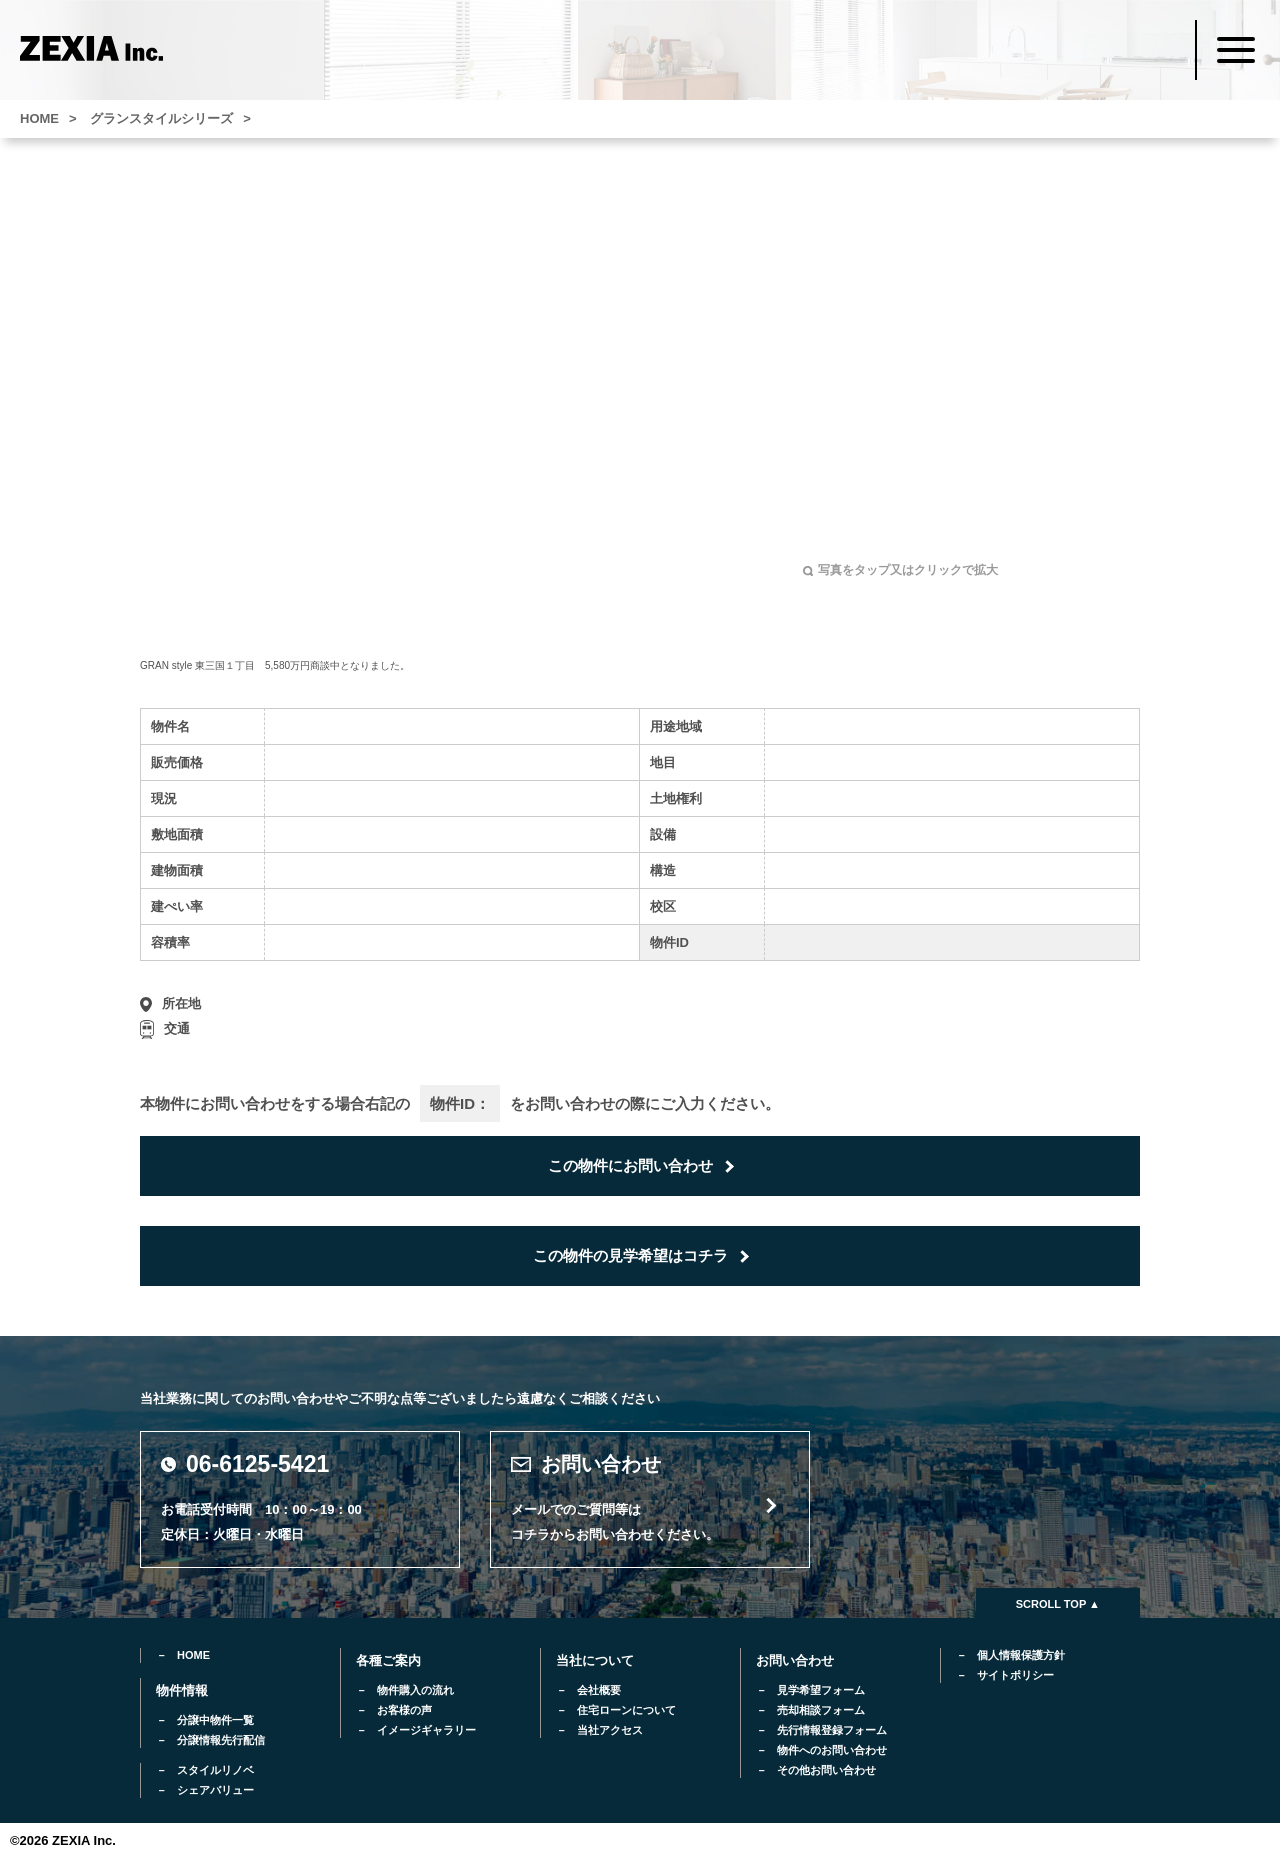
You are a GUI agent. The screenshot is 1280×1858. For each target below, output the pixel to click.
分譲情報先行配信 (221, 1740)
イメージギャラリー (426, 1730)
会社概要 (599, 1690)
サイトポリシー (1015, 1675)
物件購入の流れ (415, 1690)
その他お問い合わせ (826, 1770)
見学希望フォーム (821, 1690)
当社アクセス (610, 1730)
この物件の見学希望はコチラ (630, 1255)
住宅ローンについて (626, 1710)
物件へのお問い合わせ (832, 1750)
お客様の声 (404, 1710)
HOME (193, 1655)
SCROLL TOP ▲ (1058, 1604)
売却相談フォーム (821, 1710)
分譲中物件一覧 (215, 1720)
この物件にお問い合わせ (630, 1165)
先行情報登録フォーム (832, 1730)
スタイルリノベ (215, 1770)
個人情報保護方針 (1021, 1655)
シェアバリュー (215, 1790)
